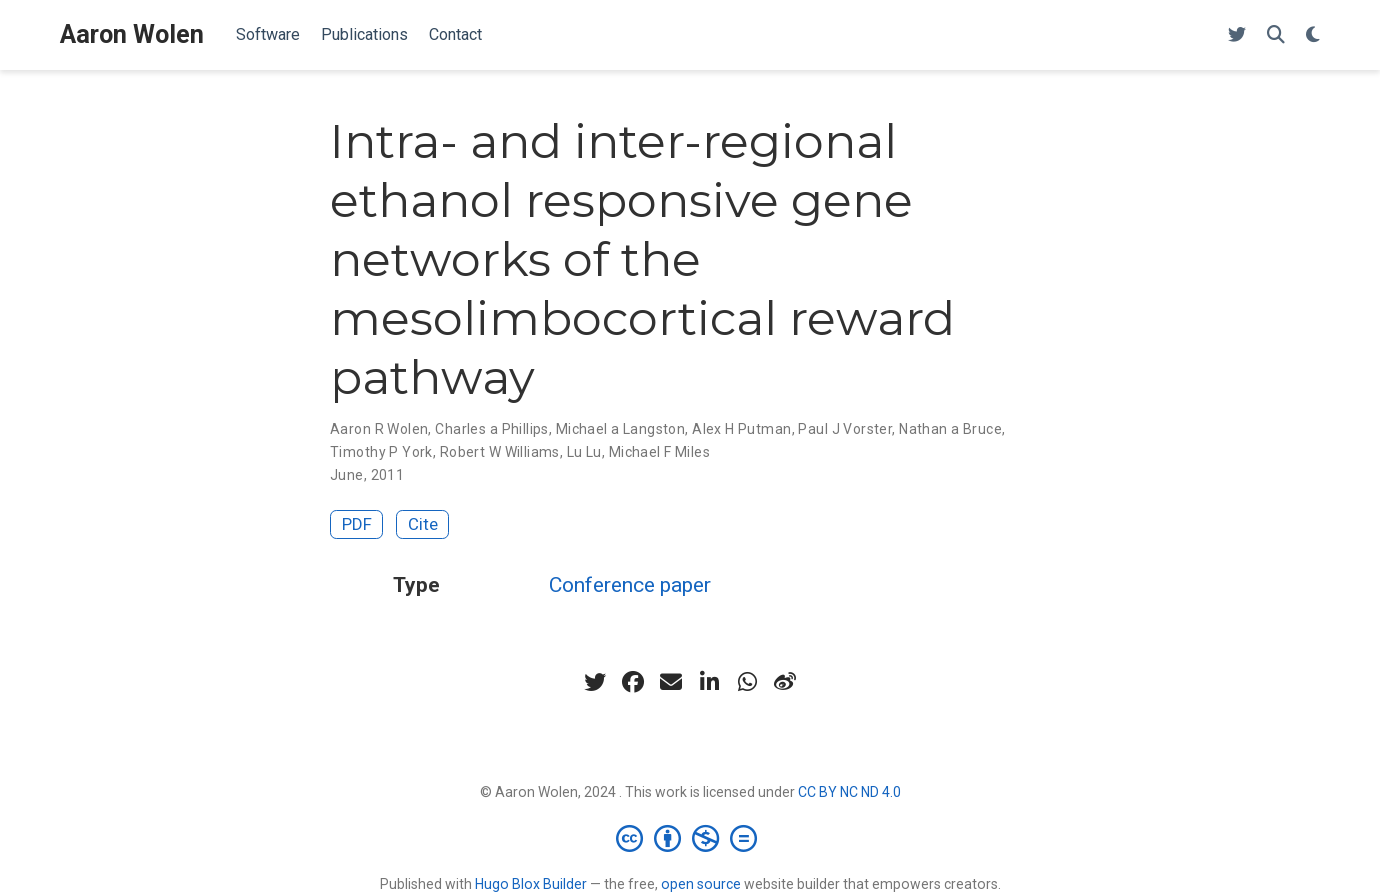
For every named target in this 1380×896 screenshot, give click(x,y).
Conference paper (630, 585)
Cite (423, 524)
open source (701, 884)
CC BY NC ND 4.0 (849, 792)
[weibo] (785, 682)
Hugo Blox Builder (531, 884)
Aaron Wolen (132, 34)
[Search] (1276, 35)
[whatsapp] (747, 682)
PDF (357, 524)
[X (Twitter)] (1237, 35)
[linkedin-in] (709, 682)
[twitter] (595, 682)
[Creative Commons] (690, 838)
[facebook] (633, 682)
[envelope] (671, 682)
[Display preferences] (1313, 35)
